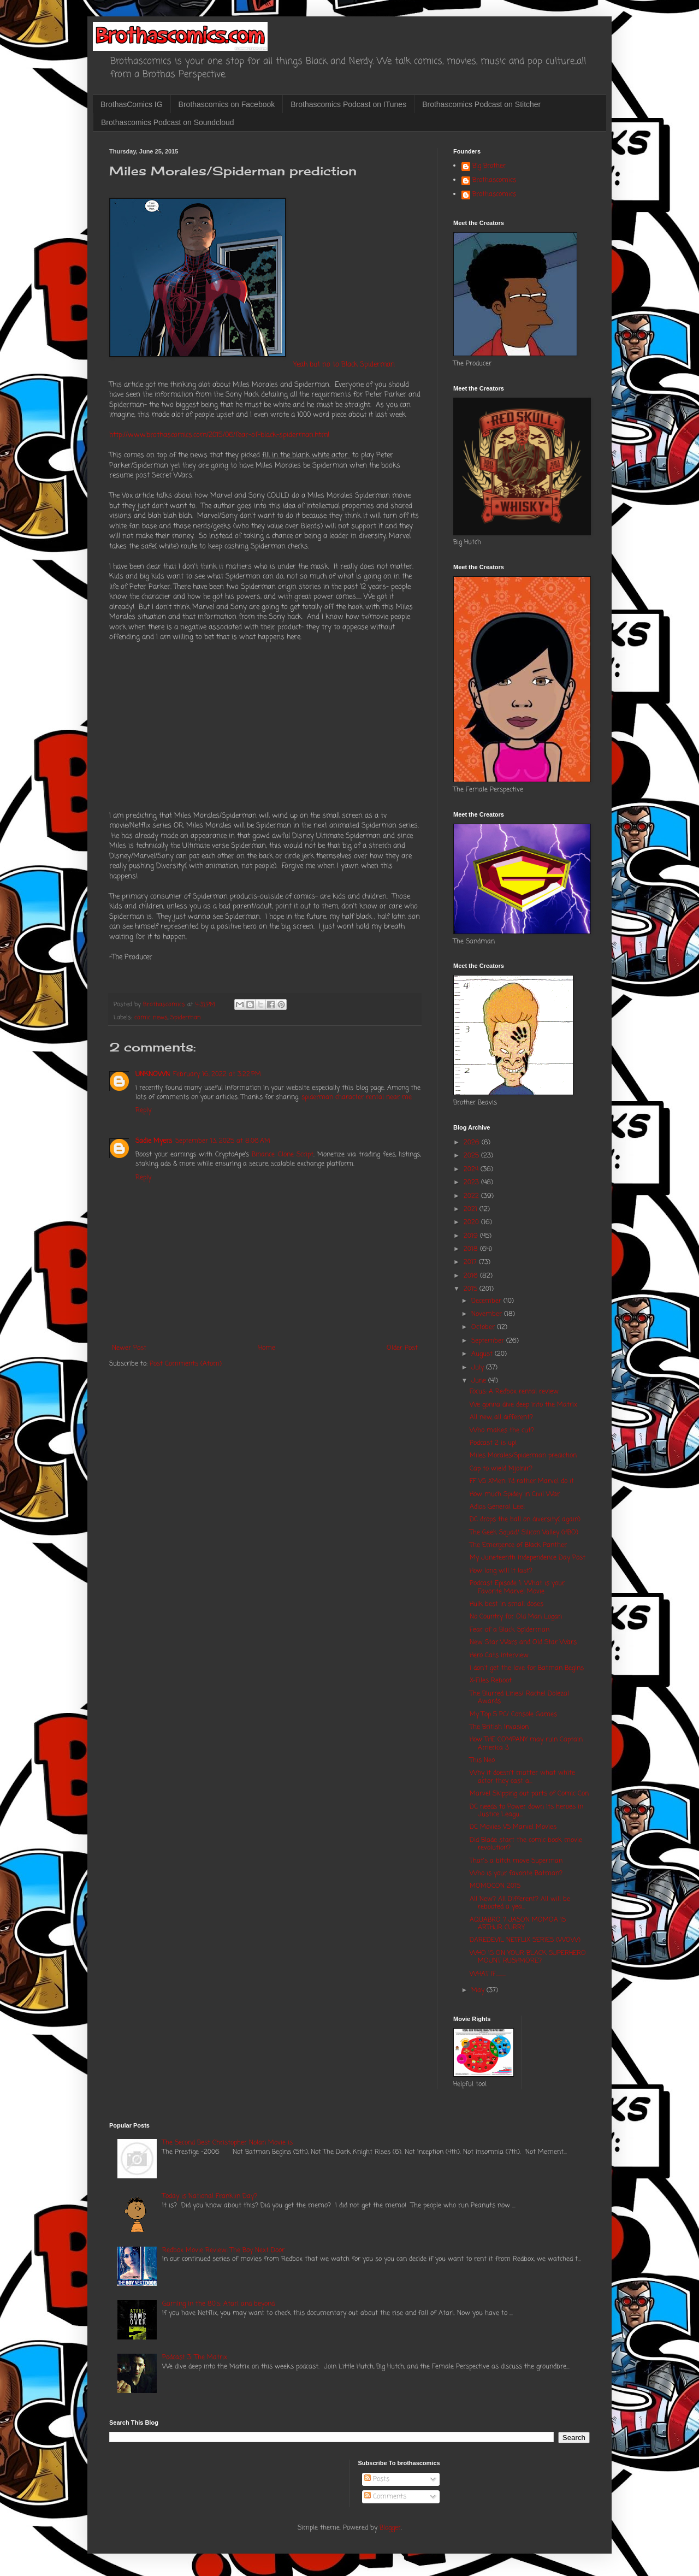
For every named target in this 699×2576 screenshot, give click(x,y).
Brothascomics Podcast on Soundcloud (167, 122)
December (487, 1301)
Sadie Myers (153, 1141)
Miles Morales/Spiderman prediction (523, 1456)
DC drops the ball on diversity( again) (525, 1520)
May (479, 1990)
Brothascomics (494, 180)
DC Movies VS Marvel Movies (513, 1827)
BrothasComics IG (131, 104)
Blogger (390, 2528)
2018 (472, 1249)
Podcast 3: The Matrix (194, 2357)
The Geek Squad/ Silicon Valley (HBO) (524, 1533)
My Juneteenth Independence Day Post (527, 1558)
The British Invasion (499, 1727)
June (479, 1381)
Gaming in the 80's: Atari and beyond (218, 2304)
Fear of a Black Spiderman (509, 1630)
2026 (473, 1143)
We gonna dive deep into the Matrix (523, 1405)
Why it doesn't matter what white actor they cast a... (522, 1777)
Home (266, 1348)
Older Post (402, 1348)
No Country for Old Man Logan (516, 1617)
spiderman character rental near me (356, 1097)
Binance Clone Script (282, 1155)
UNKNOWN (152, 1074)
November (487, 1314)
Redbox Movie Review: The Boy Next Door (223, 2250)
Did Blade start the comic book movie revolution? (526, 1844)
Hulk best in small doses (506, 1604)
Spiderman (185, 1017)
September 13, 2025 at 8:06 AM (222, 1141)
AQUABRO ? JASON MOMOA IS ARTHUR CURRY (518, 1924)
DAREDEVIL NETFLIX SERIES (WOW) (525, 1940)
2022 (472, 1196)
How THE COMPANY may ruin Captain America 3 (526, 1743)
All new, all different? (501, 1417)
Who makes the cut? (502, 1430)
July (478, 1368)
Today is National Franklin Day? (209, 2196)
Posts (376, 2479)
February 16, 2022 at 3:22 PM (217, 1074)
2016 (472, 1276)
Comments (385, 2497)
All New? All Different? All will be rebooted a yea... (520, 1903)
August (483, 1354)
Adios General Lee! (497, 1507)
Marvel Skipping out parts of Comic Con (529, 1794)
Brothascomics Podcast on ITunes (348, 104)
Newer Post (129, 1348)
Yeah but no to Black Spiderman (344, 364)
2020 (472, 1222)
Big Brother (489, 166)
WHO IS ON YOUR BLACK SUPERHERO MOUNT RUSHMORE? (528, 1957)
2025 (472, 1156)
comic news (151, 1017)
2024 (472, 1169)
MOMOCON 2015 (495, 1886)
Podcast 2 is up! (493, 1443)
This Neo (482, 1760)
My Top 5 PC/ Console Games (513, 1715)
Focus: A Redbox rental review (514, 1392)
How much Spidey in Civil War (515, 1494)
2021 (471, 1209)
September (488, 1341)
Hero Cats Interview (499, 1656)
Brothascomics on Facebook (227, 104)
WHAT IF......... (488, 1974)
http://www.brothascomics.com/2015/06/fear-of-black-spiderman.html (219, 434)
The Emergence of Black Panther (518, 1545)
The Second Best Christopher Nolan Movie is (227, 2143)
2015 (471, 1289)
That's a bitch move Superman (516, 1861)
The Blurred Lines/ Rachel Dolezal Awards (519, 1697)
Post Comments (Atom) (186, 1364)
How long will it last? (501, 1571)
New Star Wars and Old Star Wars (523, 1642)
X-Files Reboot (491, 1681)
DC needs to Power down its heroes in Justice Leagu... (526, 1810)
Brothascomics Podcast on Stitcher (481, 104)
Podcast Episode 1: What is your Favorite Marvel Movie (517, 1587)
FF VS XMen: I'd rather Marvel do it (522, 1481)
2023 (472, 1182)
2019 (472, 1236)
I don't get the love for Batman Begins (527, 1668)
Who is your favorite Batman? (516, 1873)
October (484, 1327)
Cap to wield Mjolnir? (501, 1469)
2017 (471, 1262)
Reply (143, 1110)
